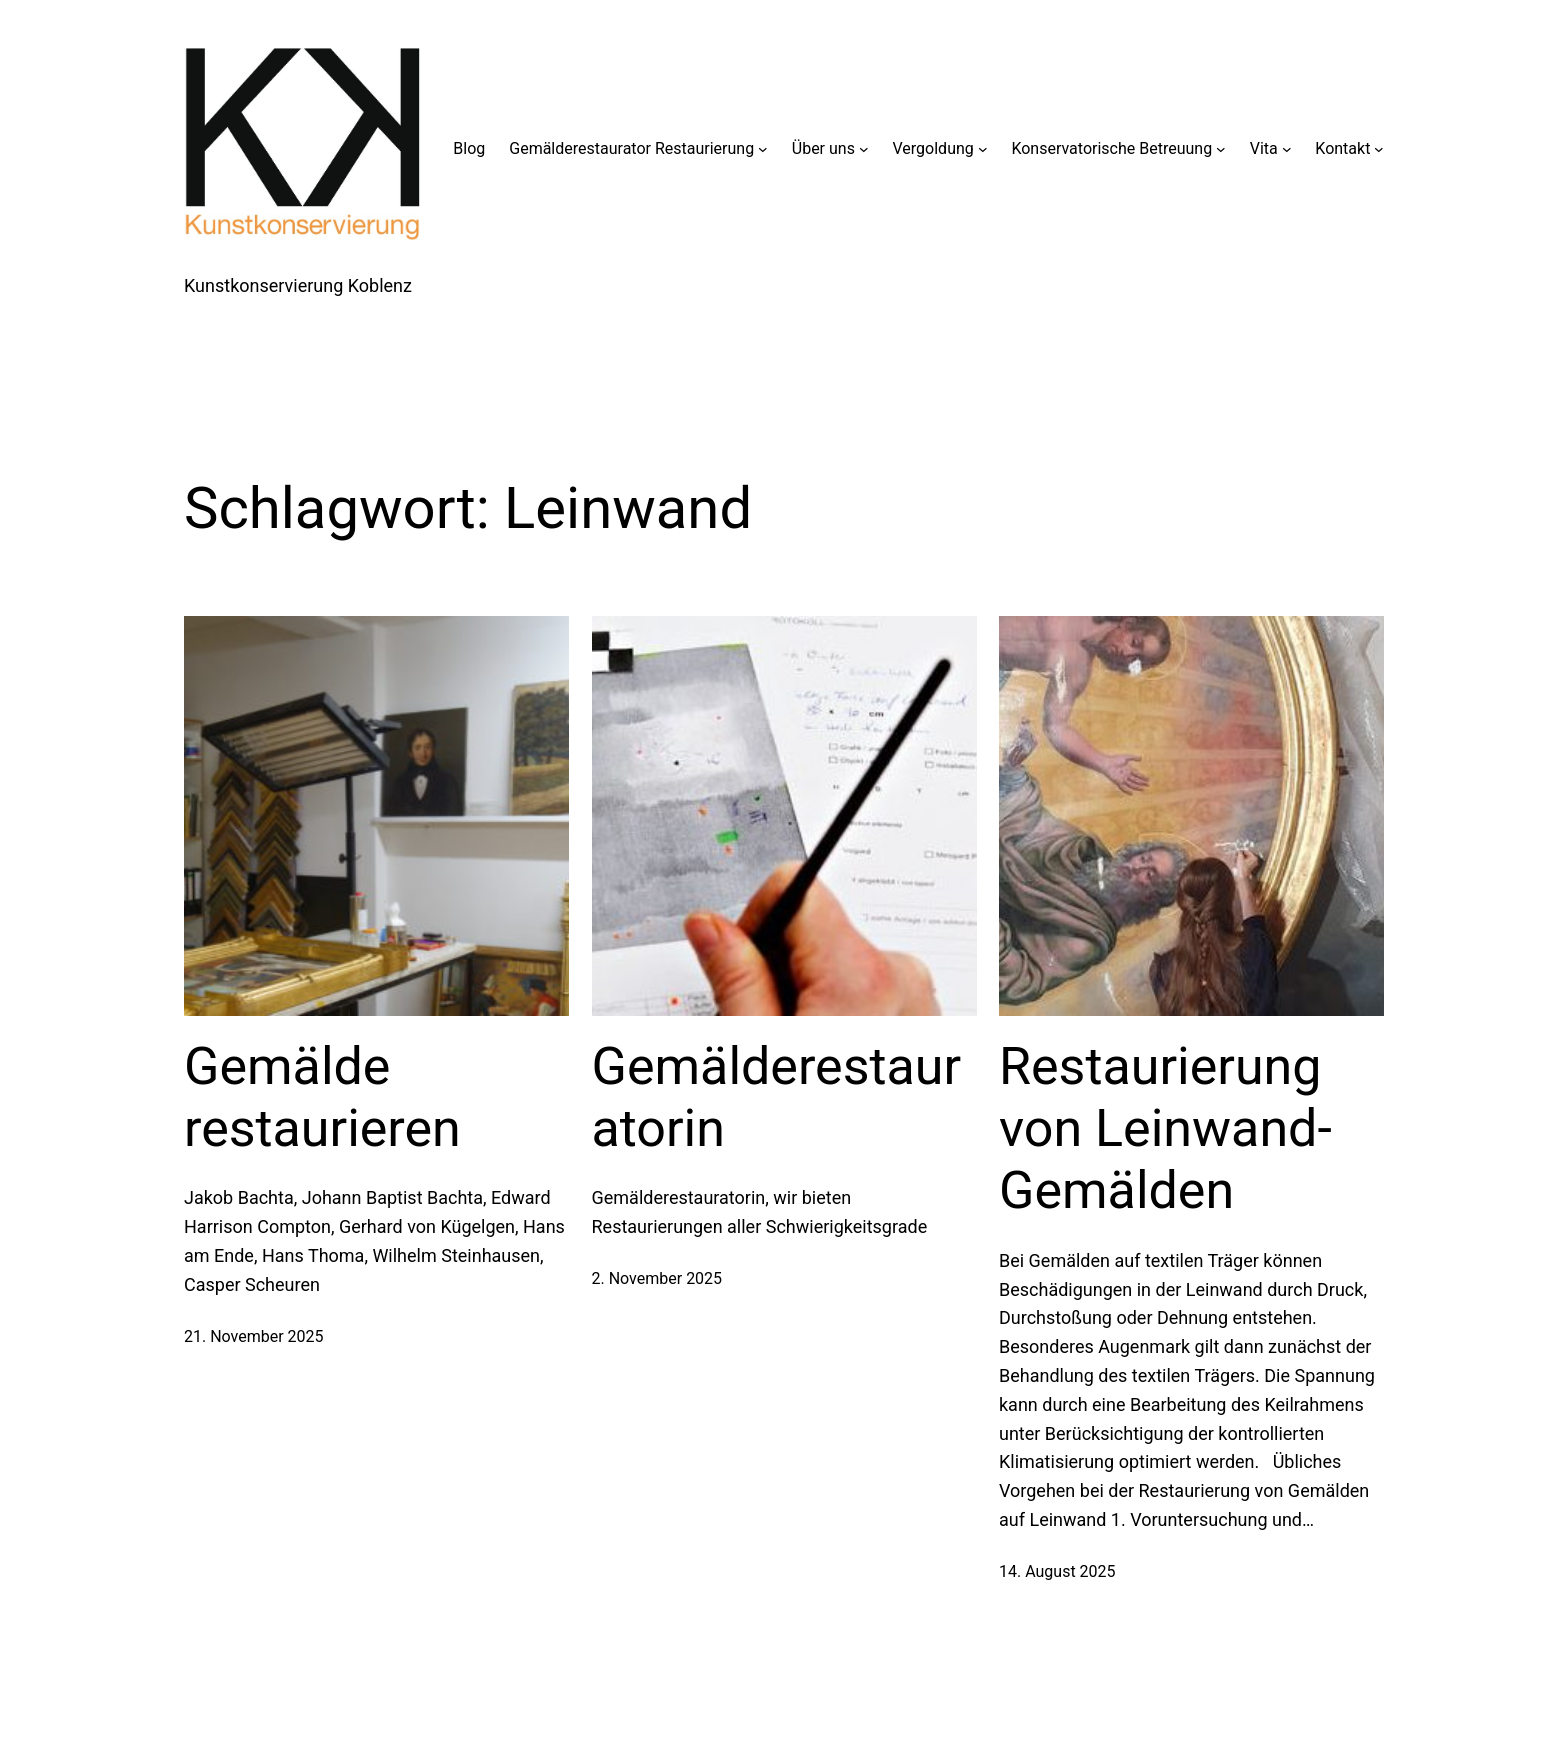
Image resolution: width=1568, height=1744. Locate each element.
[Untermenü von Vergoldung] (983, 149)
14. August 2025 (1057, 1571)
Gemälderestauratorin (777, 1097)
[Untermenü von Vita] (1287, 149)
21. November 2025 (254, 1336)
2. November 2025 (657, 1278)
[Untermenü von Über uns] (864, 149)
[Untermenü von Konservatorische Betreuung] (1221, 149)
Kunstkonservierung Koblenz (298, 285)
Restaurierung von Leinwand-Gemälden (1165, 1129)
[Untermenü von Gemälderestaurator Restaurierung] (763, 149)
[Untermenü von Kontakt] (1379, 149)
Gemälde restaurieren (322, 1097)
